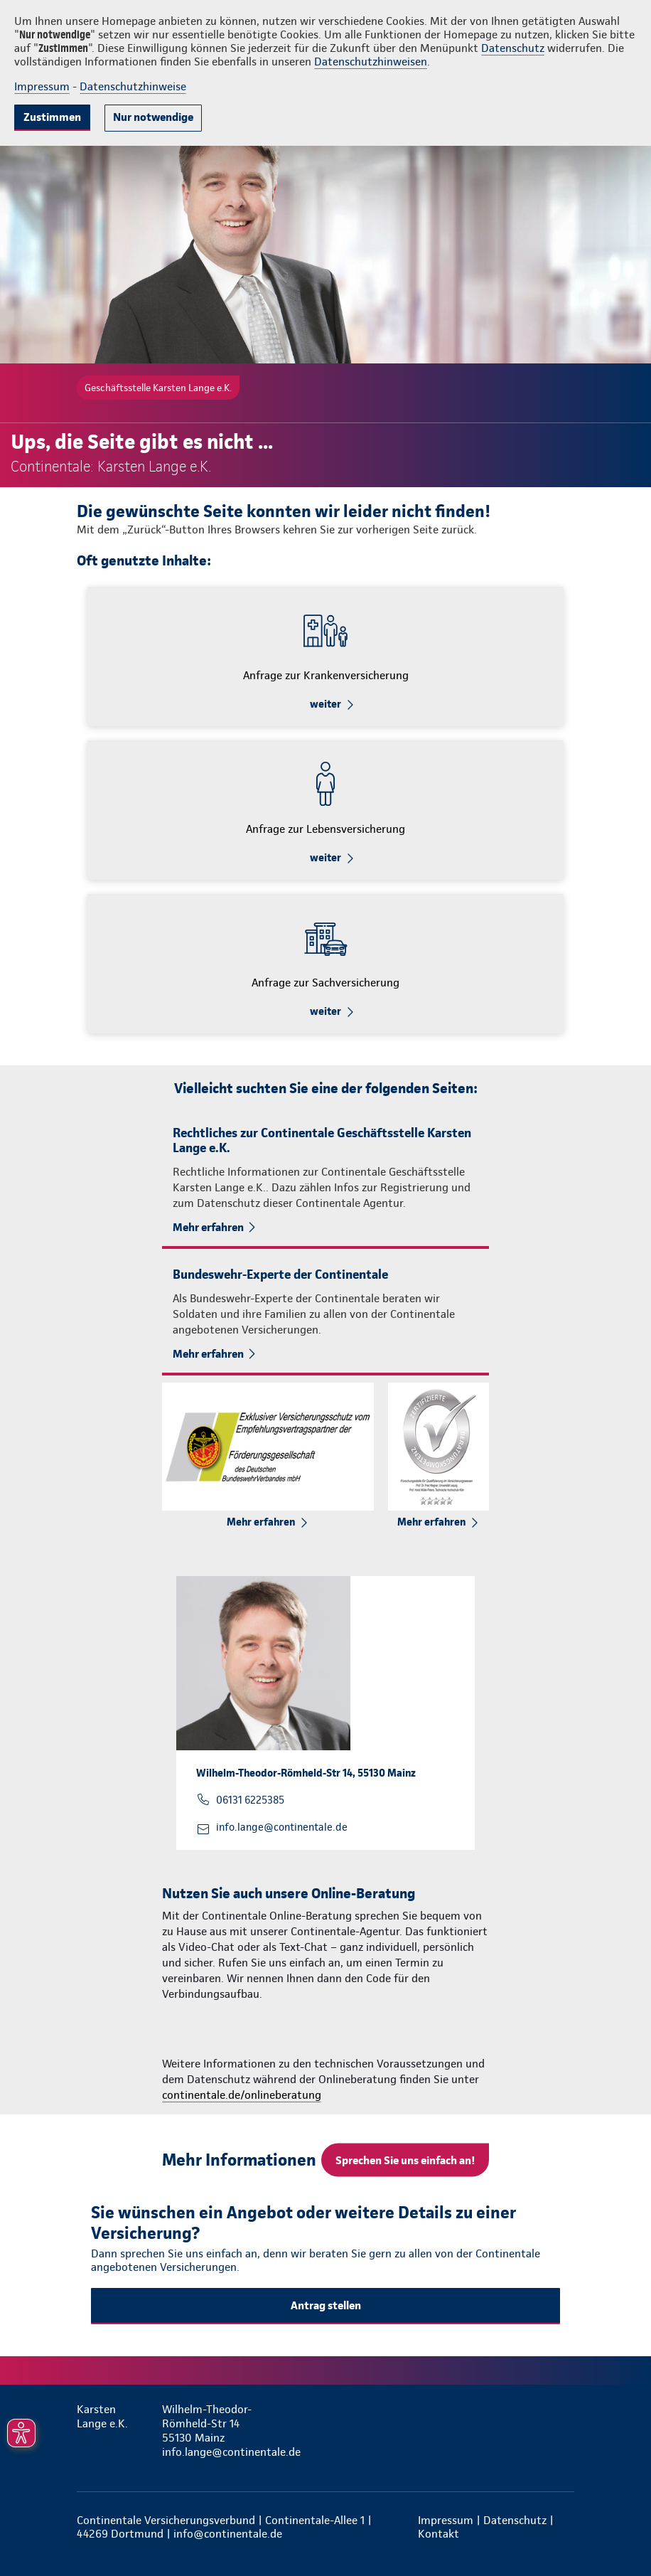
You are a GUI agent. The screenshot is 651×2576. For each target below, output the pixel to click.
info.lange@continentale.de (282, 1827)
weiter (325, 704)
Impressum (42, 86)
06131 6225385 (250, 1800)
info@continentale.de (227, 2533)
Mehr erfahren (208, 1227)
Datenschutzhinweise (133, 86)
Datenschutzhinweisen (370, 61)
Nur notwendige (153, 117)
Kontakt (438, 2533)
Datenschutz (512, 48)
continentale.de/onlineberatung (241, 2095)
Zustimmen (52, 117)
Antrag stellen (326, 2305)
